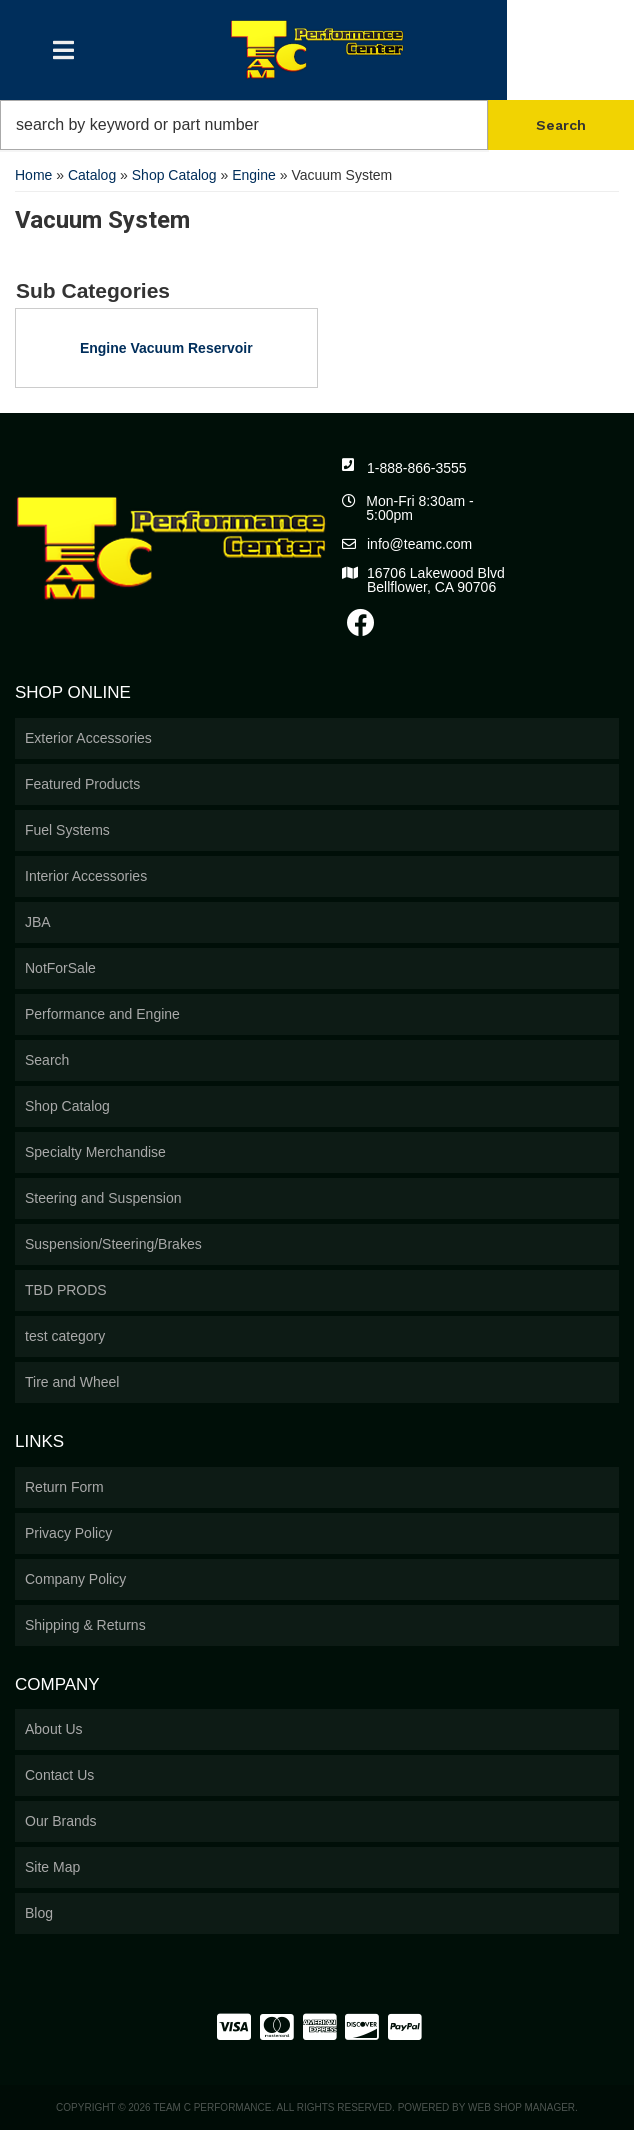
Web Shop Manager (521, 2107)
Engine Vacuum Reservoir (166, 348)
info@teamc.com (419, 544)
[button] (317, 125)
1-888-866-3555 (417, 468)
